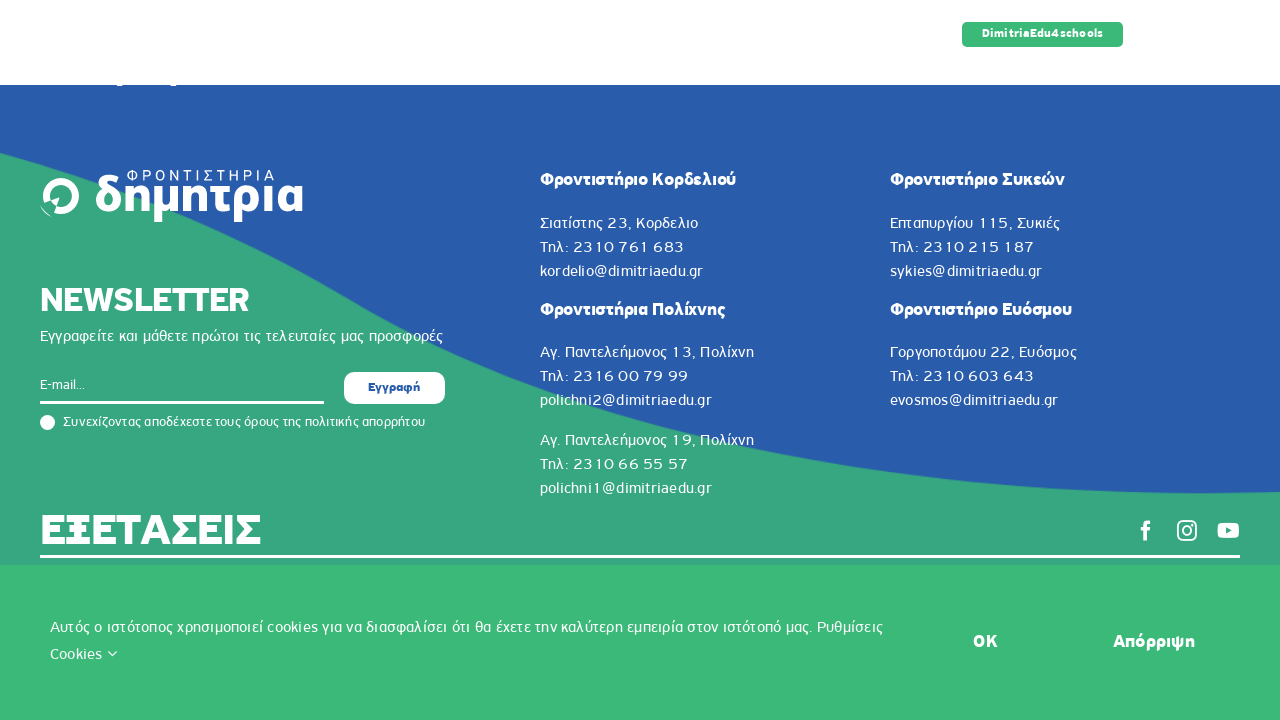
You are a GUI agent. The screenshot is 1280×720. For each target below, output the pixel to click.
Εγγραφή (394, 387)
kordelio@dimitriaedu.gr (622, 272)
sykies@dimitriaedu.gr (966, 272)
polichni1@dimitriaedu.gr (626, 489)
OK (985, 642)
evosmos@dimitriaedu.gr (974, 401)
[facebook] (1146, 531)
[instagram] (1187, 531)
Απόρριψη (1154, 642)
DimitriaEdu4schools (1043, 34)
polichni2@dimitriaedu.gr (626, 401)
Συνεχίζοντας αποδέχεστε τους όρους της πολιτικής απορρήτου (232, 423)
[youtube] (1228, 531)
